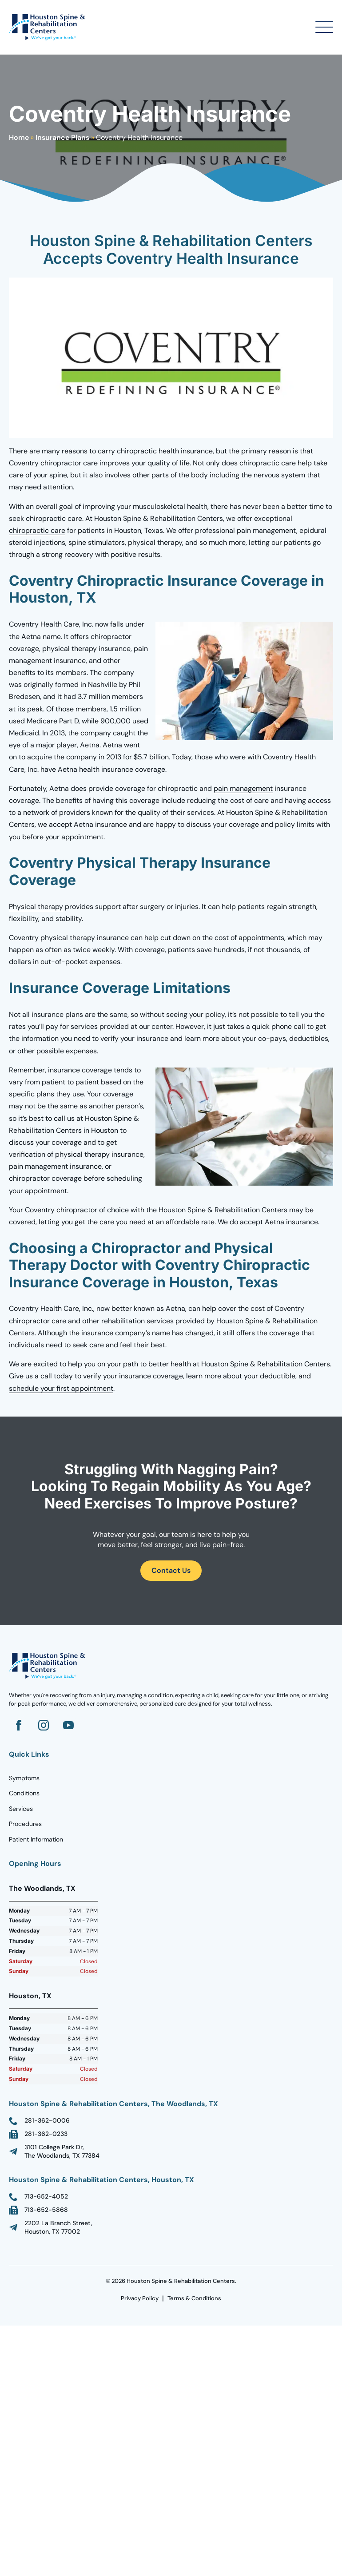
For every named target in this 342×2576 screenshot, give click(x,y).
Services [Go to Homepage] (21, 1809)
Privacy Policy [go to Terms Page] (140, 2298)
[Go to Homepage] (49, 27)
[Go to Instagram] (43, 1725)
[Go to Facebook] (18, 1725)
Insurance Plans (62, 137)
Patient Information (36, 1839)
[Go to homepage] (49, 1665)
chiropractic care (37, 530)
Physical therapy (36, 906)
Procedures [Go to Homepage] (25, 1824)
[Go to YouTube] (68, 1725)
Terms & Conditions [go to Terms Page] (194, 2298)
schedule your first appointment (61, 1388)
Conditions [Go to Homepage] (24, 1793)
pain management (243, 788)
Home (19, 137)
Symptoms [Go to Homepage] (24, 1778)
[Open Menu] (324, 27)
